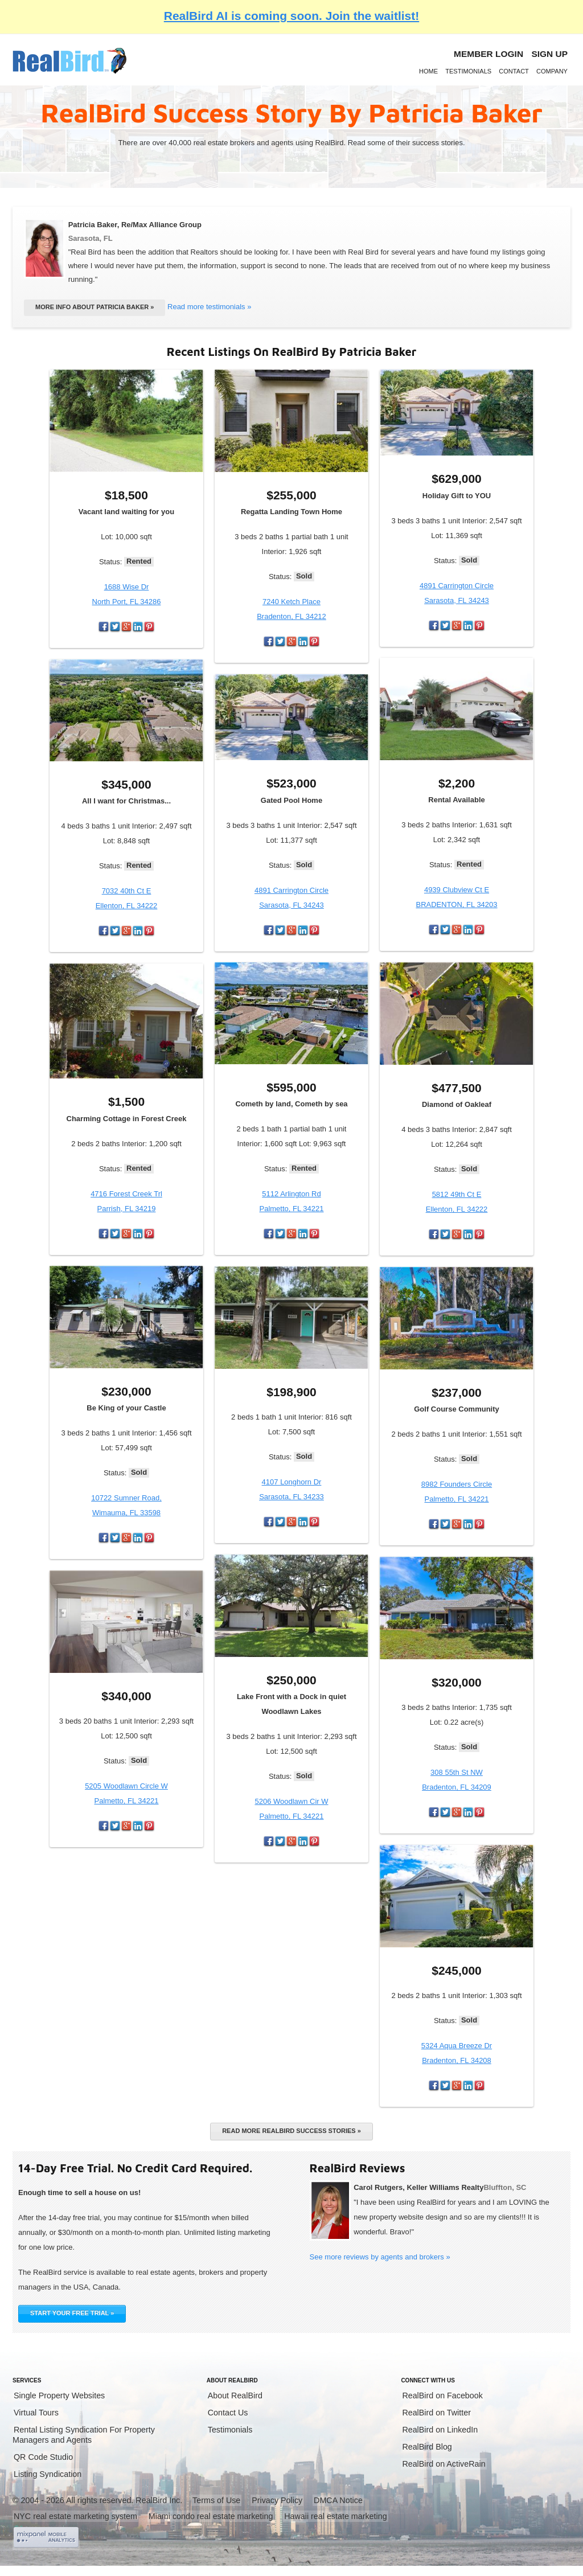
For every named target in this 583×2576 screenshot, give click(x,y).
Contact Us (228, 2412)
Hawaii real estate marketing (335, 2516)
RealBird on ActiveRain (443, 2463)
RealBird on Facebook (442, 2395)
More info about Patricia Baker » (94, 306)
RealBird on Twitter (436, 2412)
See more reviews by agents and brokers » (380, 2257)
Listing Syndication (47, 2474)
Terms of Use (216, 2500)
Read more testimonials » (209, 306)
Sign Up (549, 54)
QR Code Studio (43, 2457)
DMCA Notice (338, 2500)
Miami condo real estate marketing (211, 2516)
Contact (514, 71)
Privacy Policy (277, 2500)
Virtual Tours (36, 2412)
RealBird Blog (426, 2446)
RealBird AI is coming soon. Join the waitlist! (291, 15)
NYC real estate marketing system (75, 2516)
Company (552, 71)
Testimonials (468, 71)
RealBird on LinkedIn (440, 2429)
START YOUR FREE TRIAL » (72, 2313)
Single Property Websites (59, 2395)
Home (428, 71)
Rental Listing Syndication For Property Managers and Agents (84, 2434)
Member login (488, 54)
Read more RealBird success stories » (291, 2130)
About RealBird (235, 2395)
